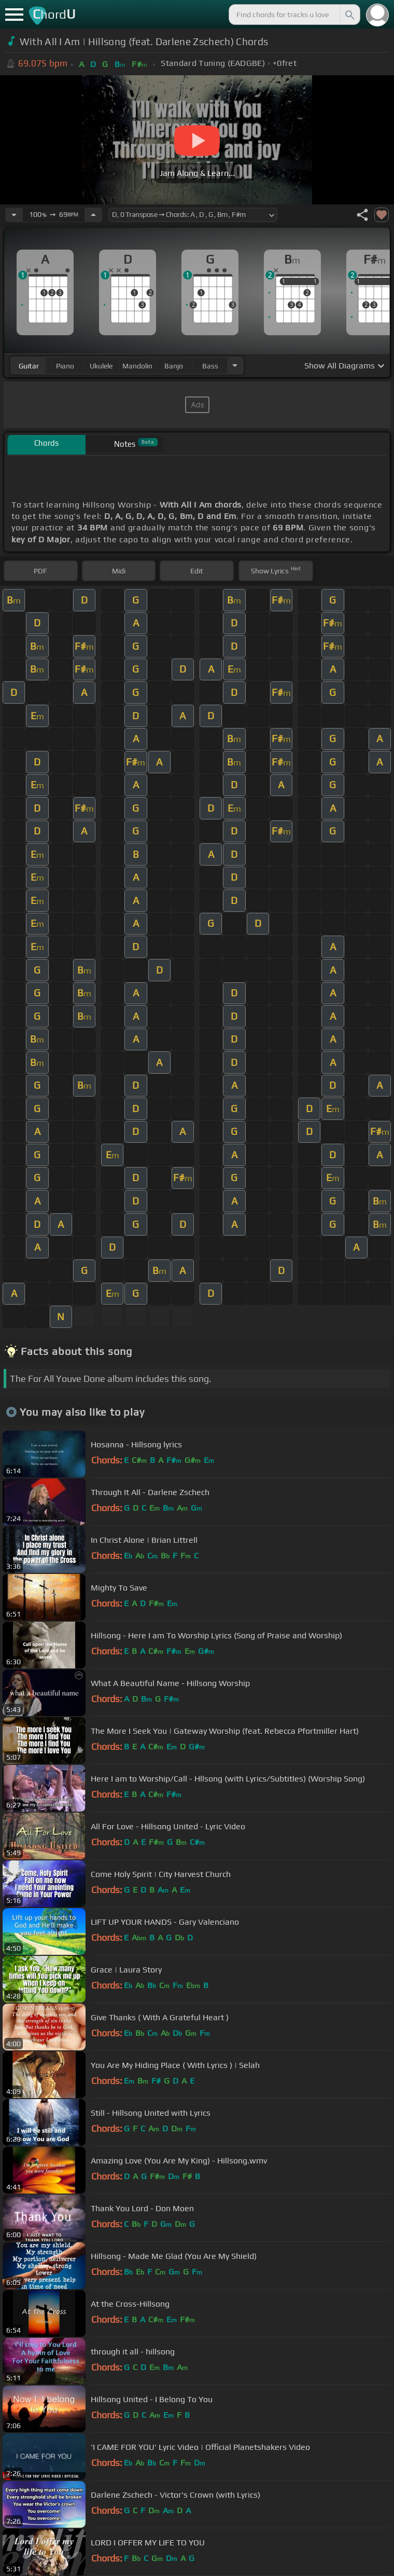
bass (210, 366)
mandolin (137, 366)
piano (65, 366)
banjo (173, 366)
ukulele (101, 366)
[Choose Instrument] (235, 366)
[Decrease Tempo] (14, 215)
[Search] (349, 14)
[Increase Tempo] (93, 215)
